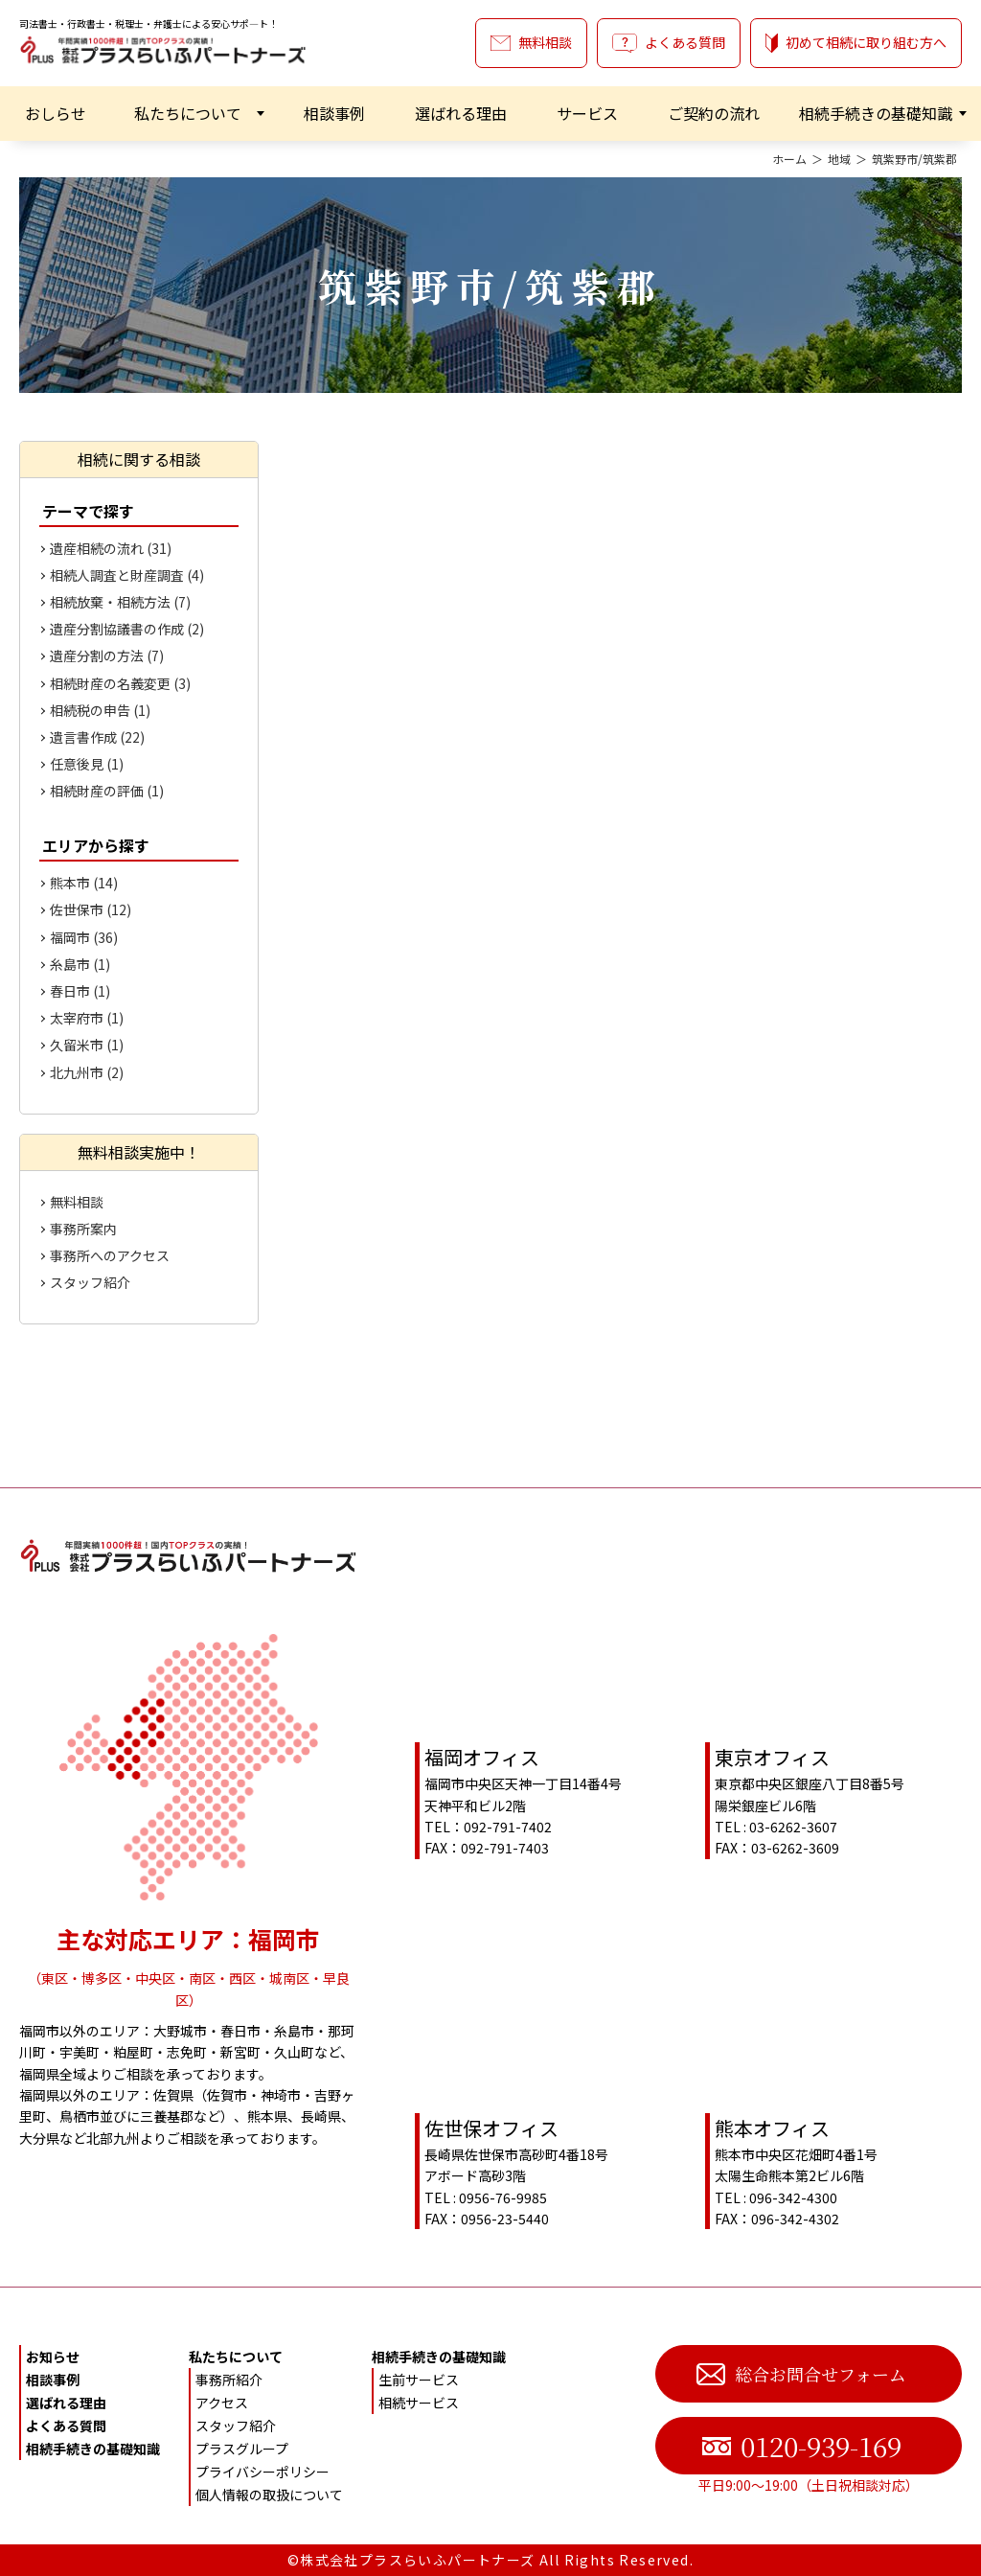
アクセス (221, 2402)
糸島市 (80, 964)
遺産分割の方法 (107, 655)
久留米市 (87, 1044)
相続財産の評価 (107, 790)
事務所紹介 (228, 2379)
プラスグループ (241, 2448)
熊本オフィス (772, 2128)
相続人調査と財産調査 (127, 575)
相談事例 (334, 113)
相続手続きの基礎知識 (875, 113)
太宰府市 (87, 1017)
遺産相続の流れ (110, 548)
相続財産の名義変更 (120, 683)
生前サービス (418, 2379)
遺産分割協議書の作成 (127, 628)
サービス (587, 113)
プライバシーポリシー (262, 2471)
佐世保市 (90, 909)
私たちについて (187, 113)
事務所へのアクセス (110, 1255)
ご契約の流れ (714, 113)
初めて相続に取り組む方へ (856, 43)
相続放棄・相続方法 (120, 601)
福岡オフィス (481, 1757)
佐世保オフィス (491, 2128)
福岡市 (84, 937)
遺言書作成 (97, 737)
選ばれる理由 (461, 113)
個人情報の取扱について (269, 2494)
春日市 (80, 990)
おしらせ (55, 113)
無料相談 (531, 42)
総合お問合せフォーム (801, 2373)
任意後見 (87, 763)
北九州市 (87, 1072)
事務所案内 (83, 1228)
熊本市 (84, 882)
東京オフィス (772, 1757)
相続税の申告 (100, 710)
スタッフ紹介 (90, 1282)
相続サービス (418, 2402)
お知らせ (53, 2356)
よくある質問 (668, 43)
